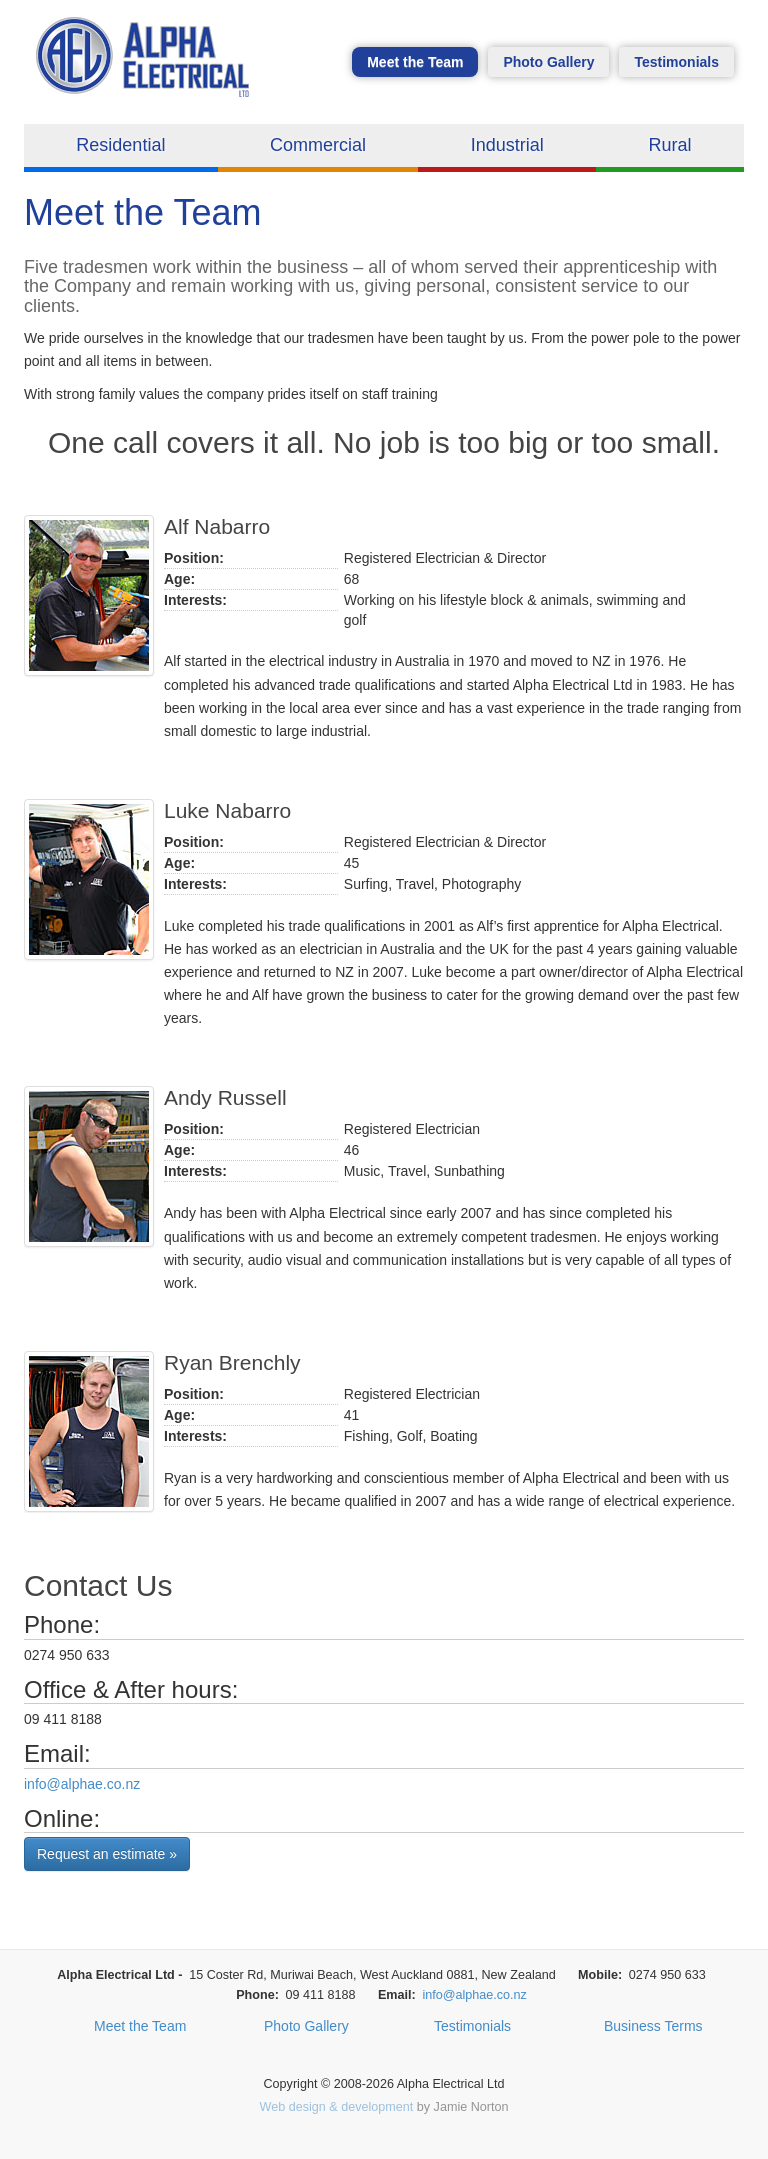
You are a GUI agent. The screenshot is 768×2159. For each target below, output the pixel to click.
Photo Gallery (548, 62)
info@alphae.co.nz (82, 1784)
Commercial (318, 145)
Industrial (507, 145)
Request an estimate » (107, 1854)
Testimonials (676, 62)
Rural (670, 145)
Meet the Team (415, 62)
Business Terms (653, 2026)
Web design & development (337, 2107)
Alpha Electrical (147, 67)
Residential (120, 145)
